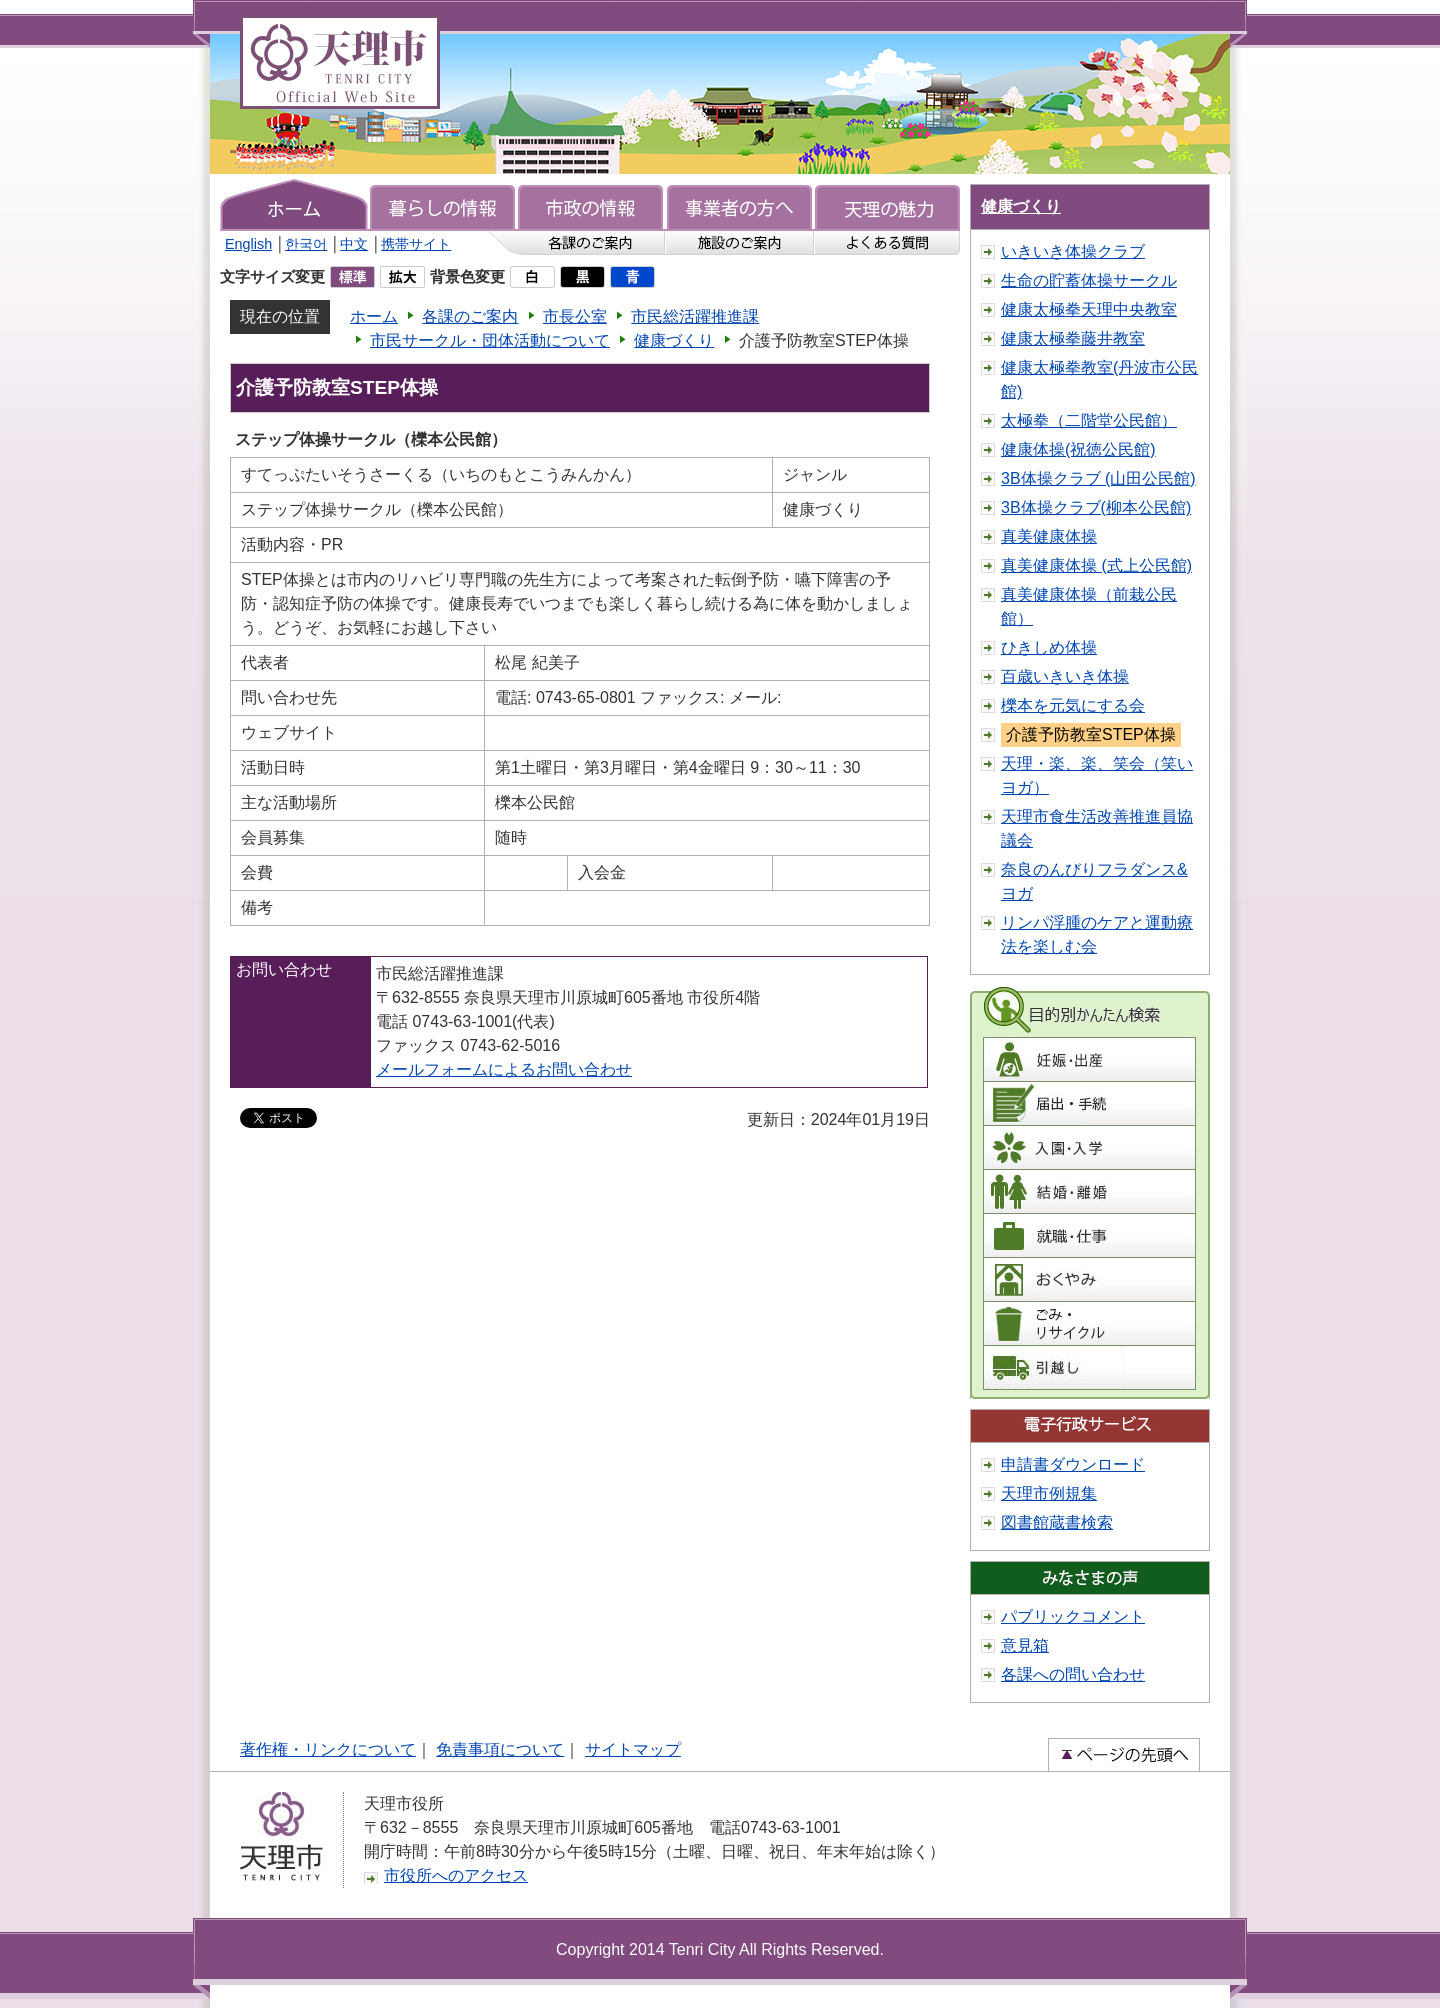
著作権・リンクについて (328, 1749)
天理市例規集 (1049, 1493)
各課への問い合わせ (1073, 1674)
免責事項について (500, 1749)
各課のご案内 (470, 316)
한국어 (306, 244)
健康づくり (674, 340)
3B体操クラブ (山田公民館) (1098, 478)
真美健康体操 (1049, 536)
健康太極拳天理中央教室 (1089, 309)
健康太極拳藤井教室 (1073, 338)
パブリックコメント (1073, 1616)
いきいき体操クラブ (1073, 251)
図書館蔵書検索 (1057, 1522)
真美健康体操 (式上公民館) (1096, 565)
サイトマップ (633, 1749)
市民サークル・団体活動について (490, 340)
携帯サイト (416, 244)
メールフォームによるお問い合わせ (504, 1069)
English (248, 244)
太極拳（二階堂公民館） (1089, 420)
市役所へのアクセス (456, 1875)
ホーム (374, 316)
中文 (354, 244)
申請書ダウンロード (1073, 1464)
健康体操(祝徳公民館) (1078, 449)
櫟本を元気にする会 (1073, 705)
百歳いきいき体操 (1065, 676)
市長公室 (575, 316)
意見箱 (1025, 1645)
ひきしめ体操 (1049, 647)
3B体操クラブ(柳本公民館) (1096, 507)
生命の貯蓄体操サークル (1089, 280)
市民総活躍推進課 (695, 316)
